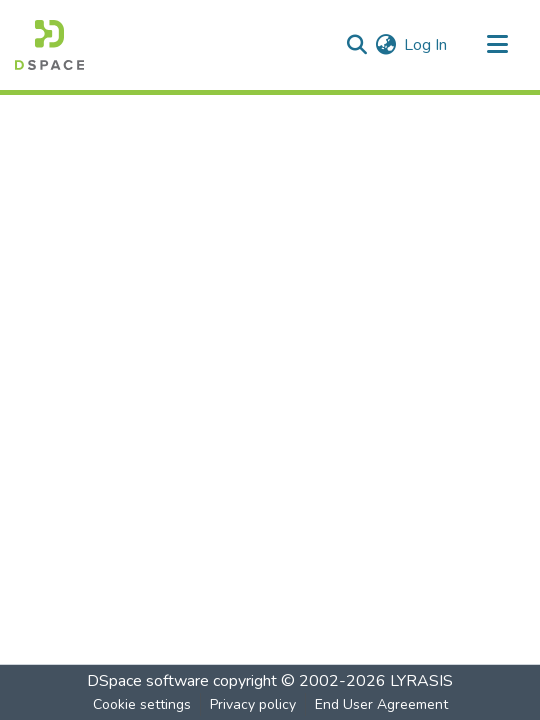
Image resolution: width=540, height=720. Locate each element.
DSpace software (148, 681)
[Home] (49, 45)
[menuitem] (385, 45)
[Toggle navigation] (497, 45)
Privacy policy (253, 704)
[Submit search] (356, 45)
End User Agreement (381, 704)
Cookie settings (142, 704)
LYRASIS (421, 681)
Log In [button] (426, 45)
